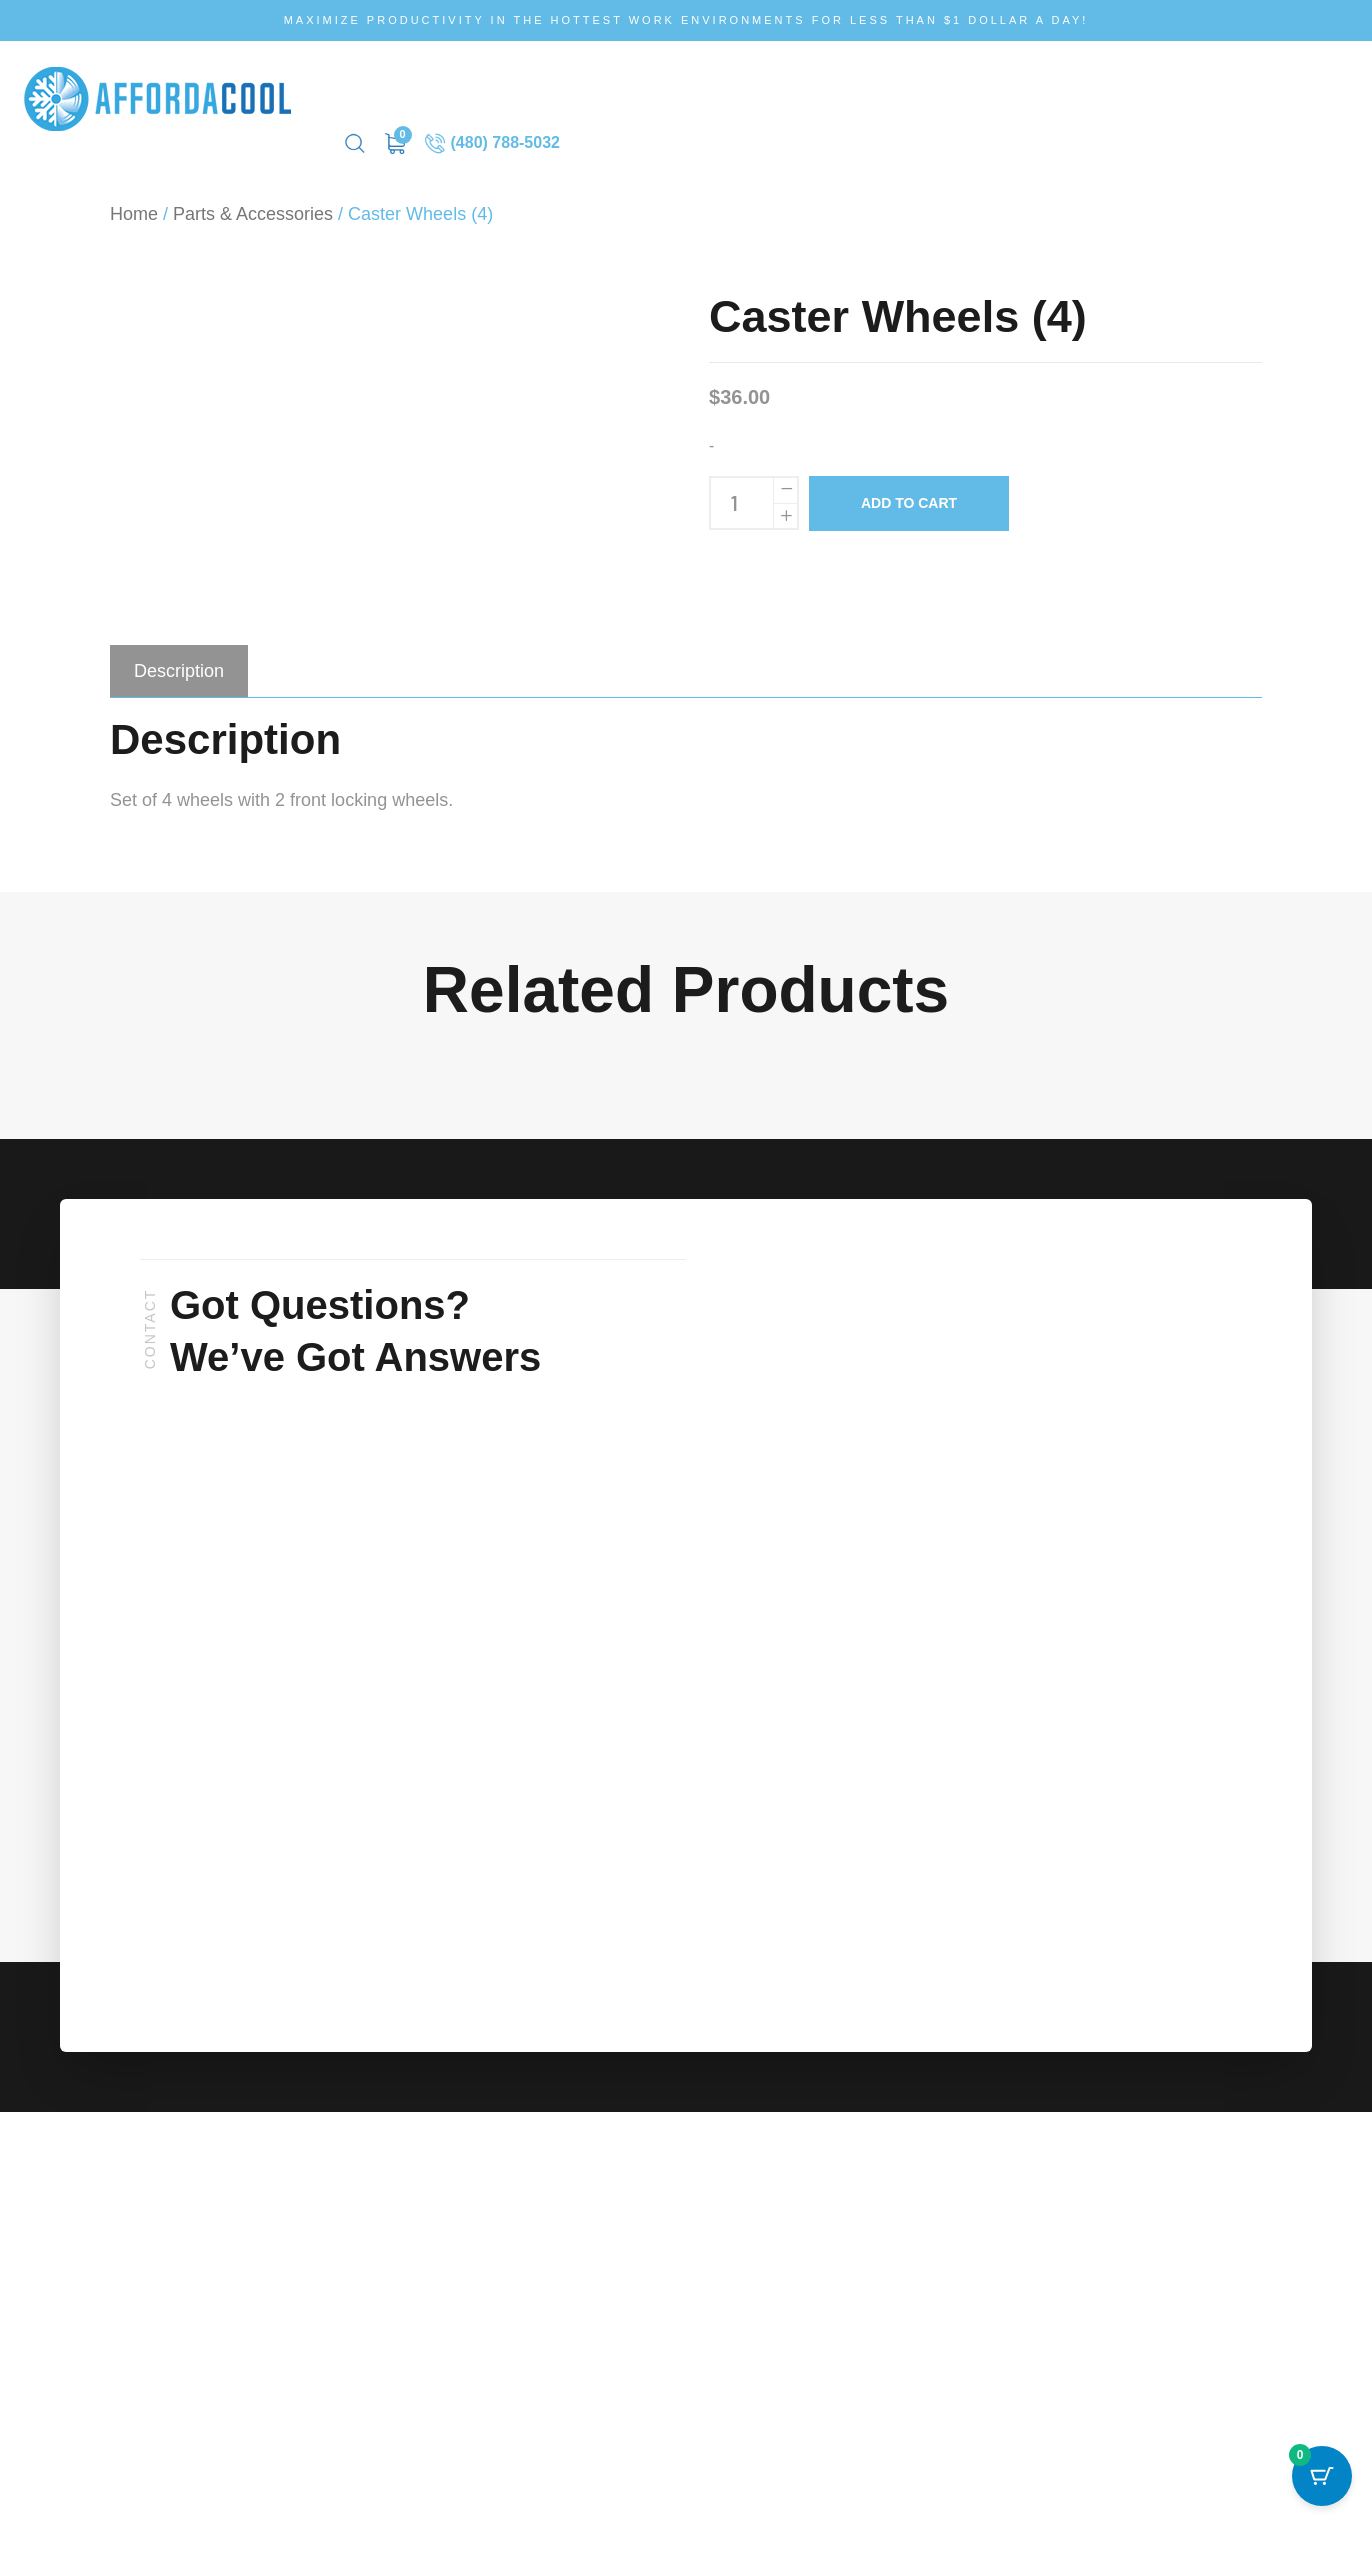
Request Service (715, 88)
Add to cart (909, 482)
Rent (423, 88)
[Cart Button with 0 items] (1322, 2501)
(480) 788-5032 (1280, 88)
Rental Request (853, 88)
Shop (361, 88)
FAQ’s (609, 88)
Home (134, 193)
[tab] (179, 650)
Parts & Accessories (253, 193)
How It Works (514, 88)
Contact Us (974, 88)
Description (179, 650)
